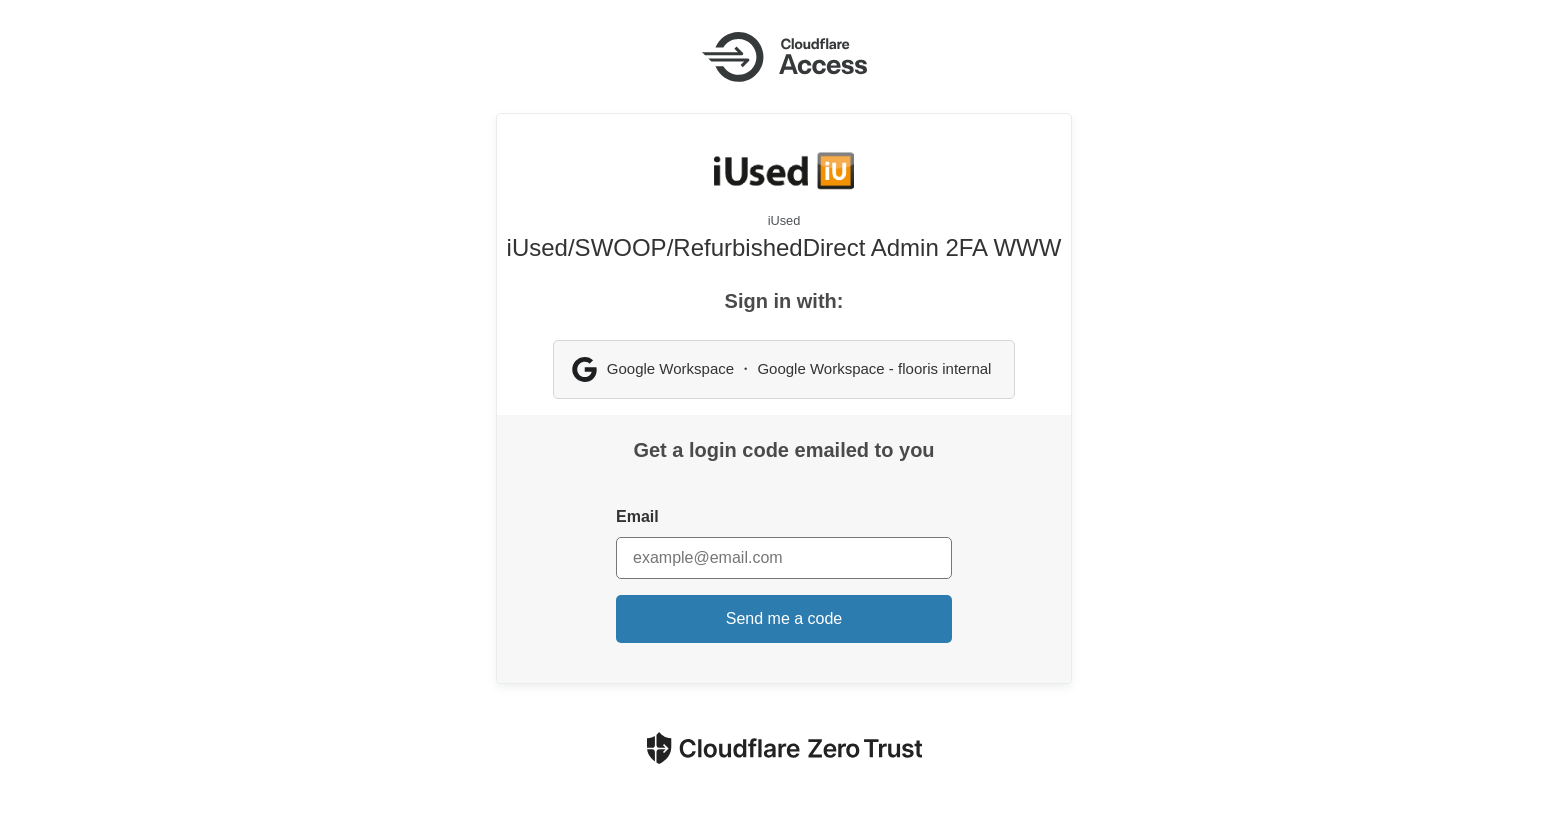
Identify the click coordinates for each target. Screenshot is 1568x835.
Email (637, 516)
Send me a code (784, 618)
